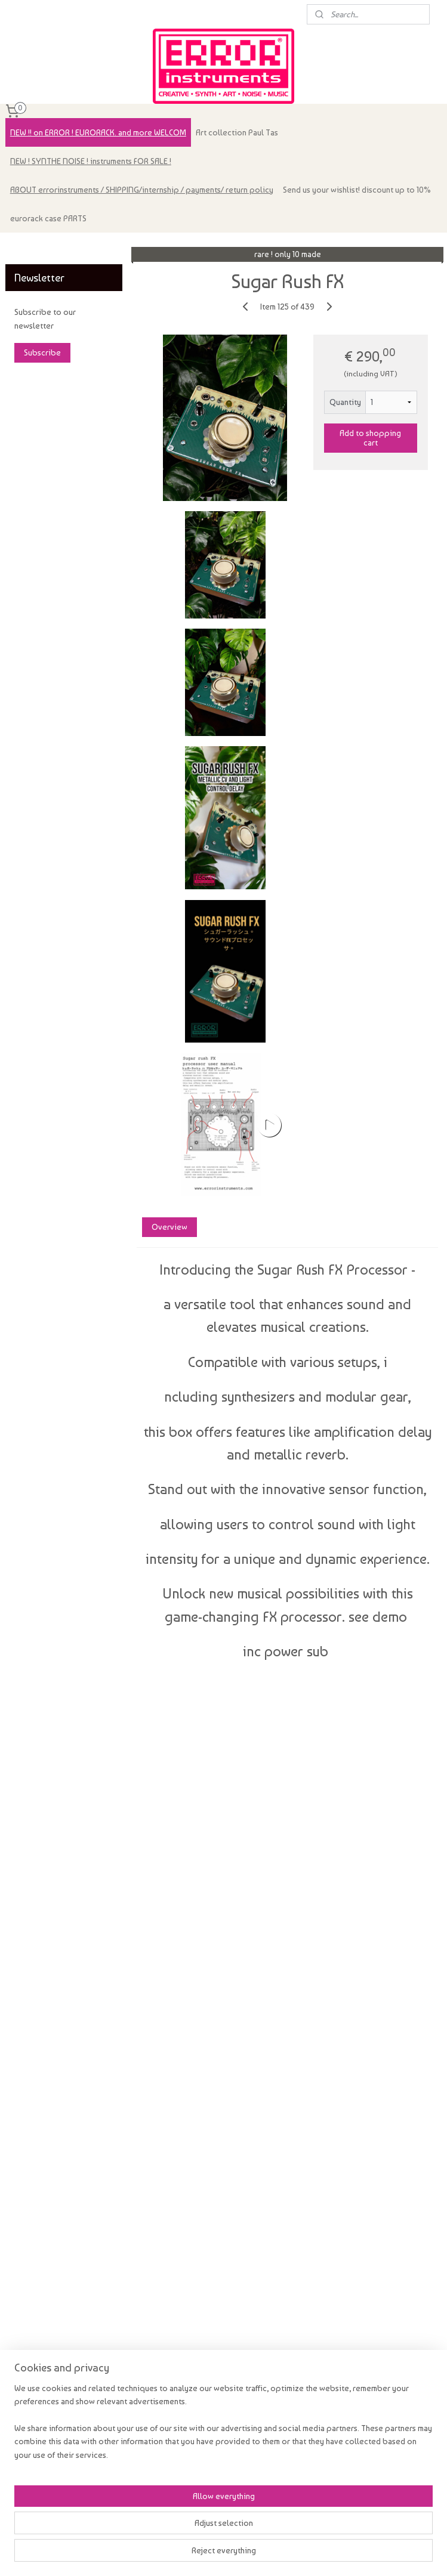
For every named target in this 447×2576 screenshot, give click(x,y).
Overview (169, 1227)
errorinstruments (42, 247)
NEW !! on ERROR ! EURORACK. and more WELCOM (98, 132)
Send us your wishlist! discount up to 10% (357, 189)
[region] (144, 2515)
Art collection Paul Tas (237, 132)
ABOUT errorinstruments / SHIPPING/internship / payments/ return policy (141, 189)
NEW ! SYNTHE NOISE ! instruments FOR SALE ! (90, 161)
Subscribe (42, 352)
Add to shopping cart (370, 437)
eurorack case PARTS (48, 218)
